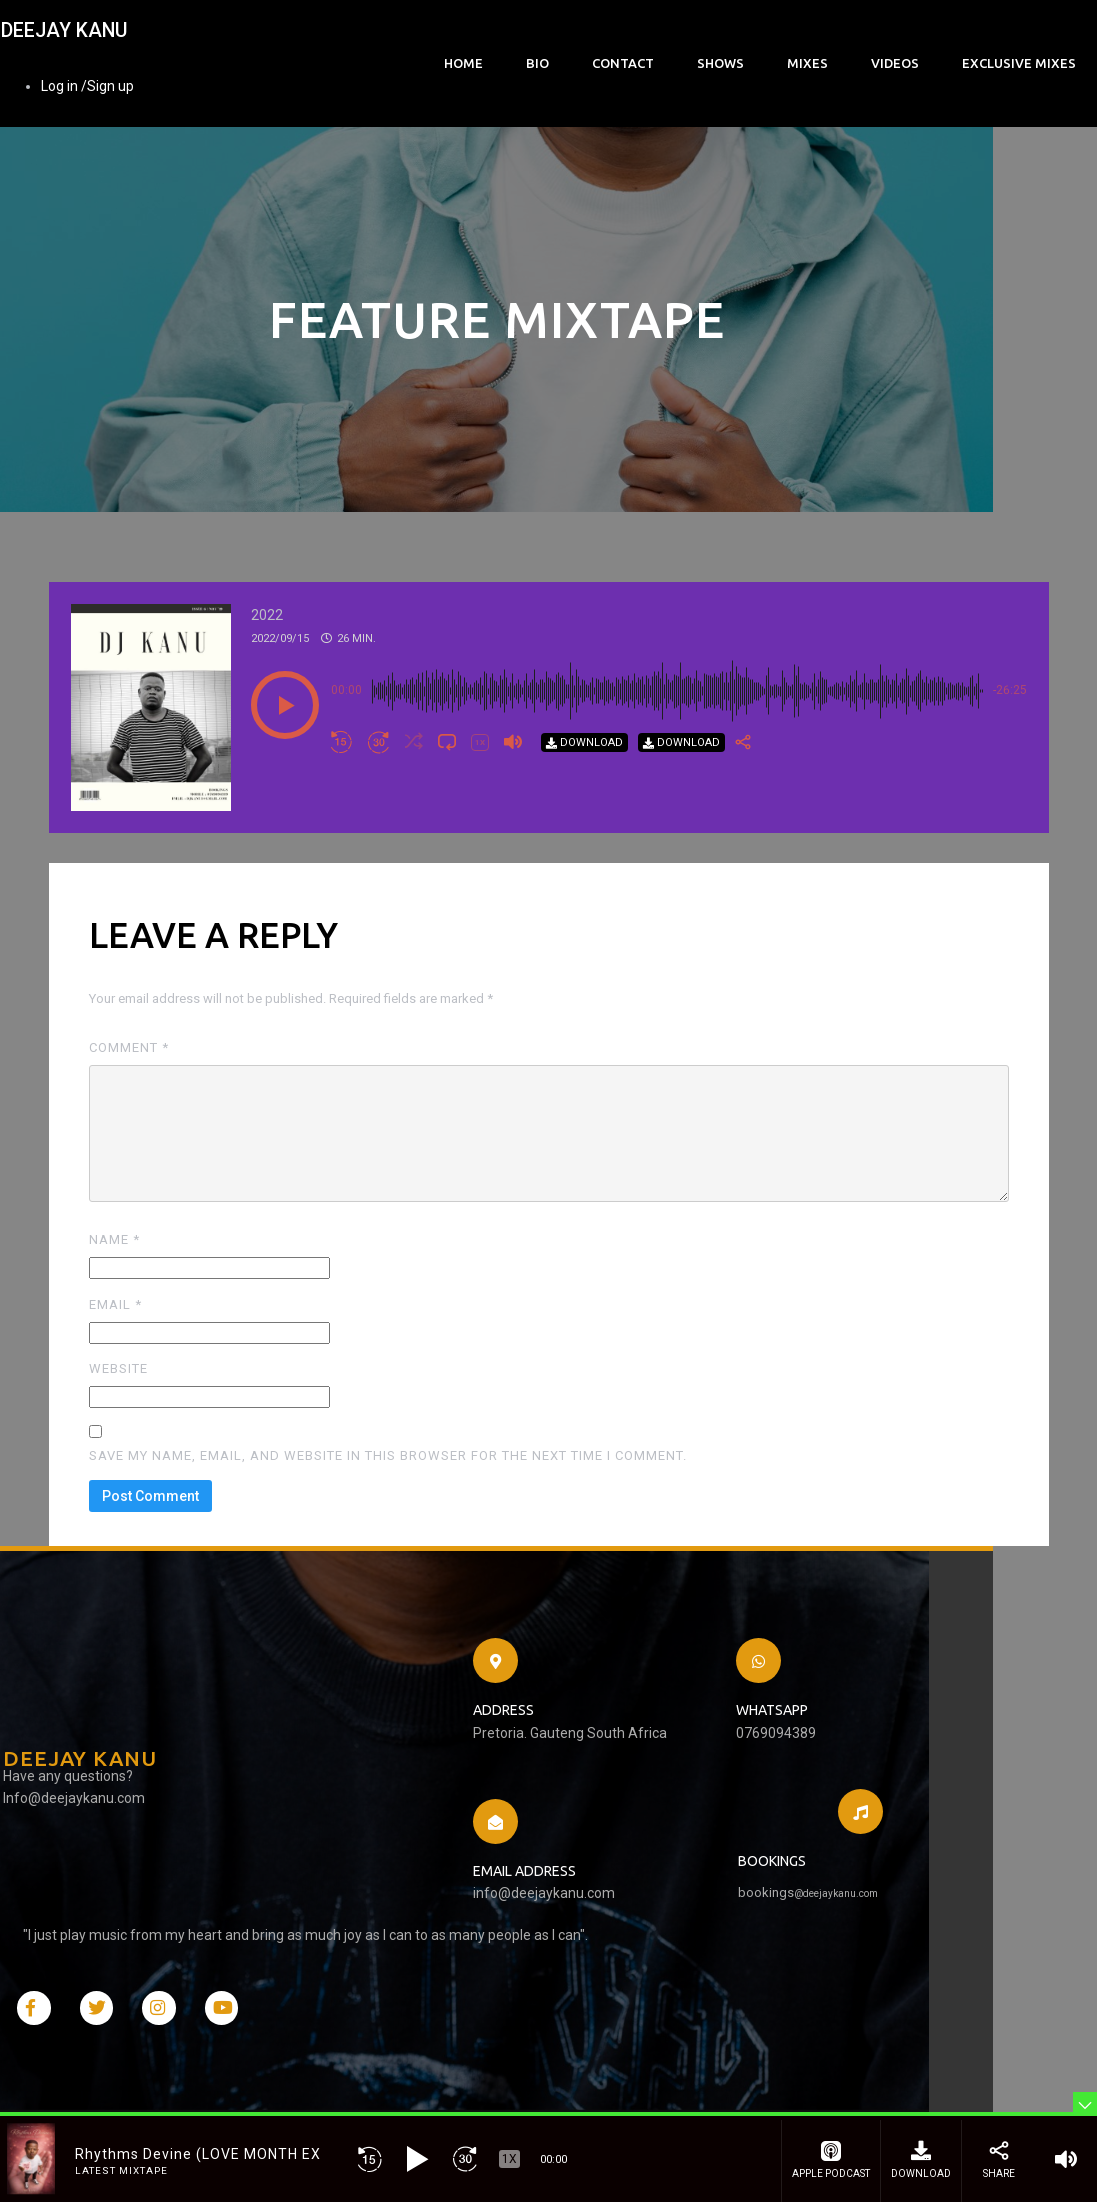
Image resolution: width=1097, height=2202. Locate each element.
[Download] (584, 806)
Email (115, 1368)
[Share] (743, 807)
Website (118, 1433)
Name (114, 1304)
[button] (285, 769)
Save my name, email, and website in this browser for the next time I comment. (388, 1520)
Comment (129, 1112)
